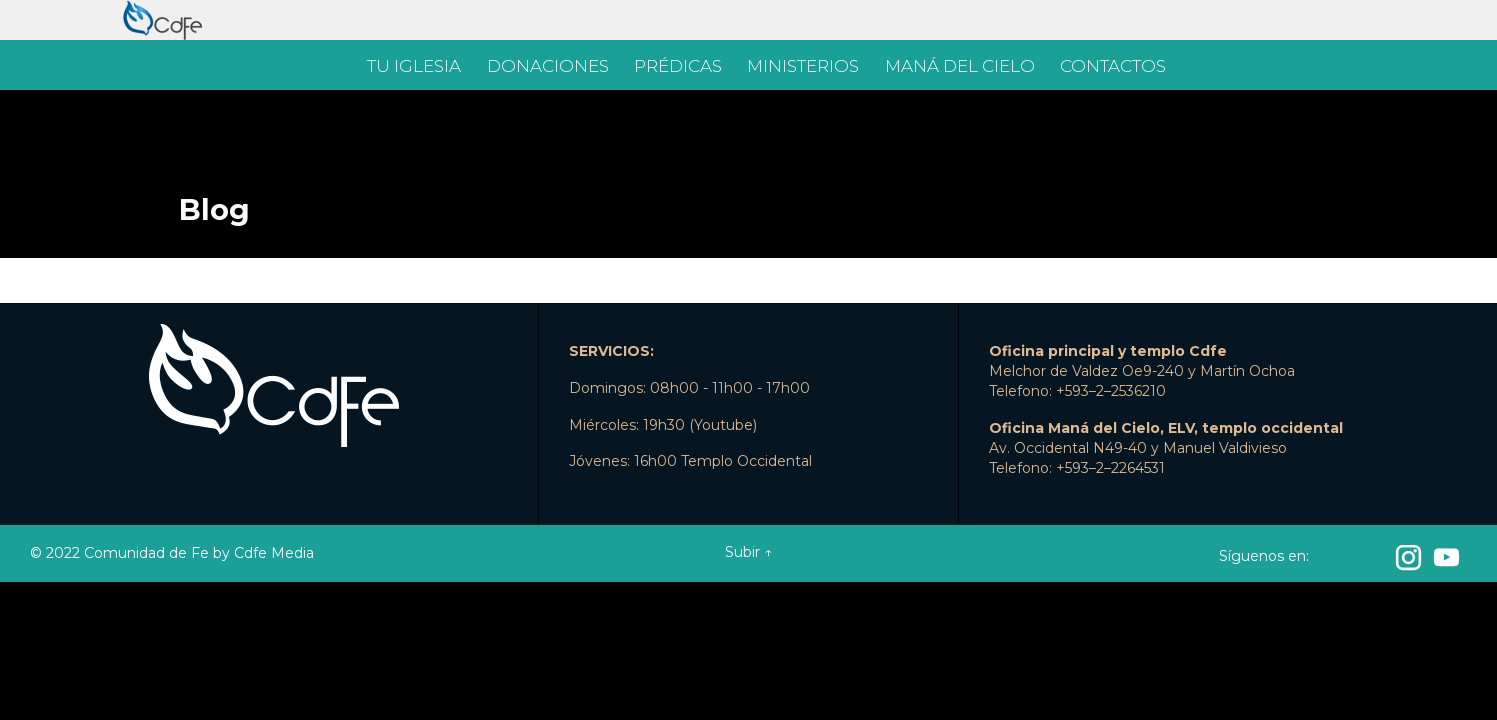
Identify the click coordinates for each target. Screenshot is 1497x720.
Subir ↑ (748, 552)
